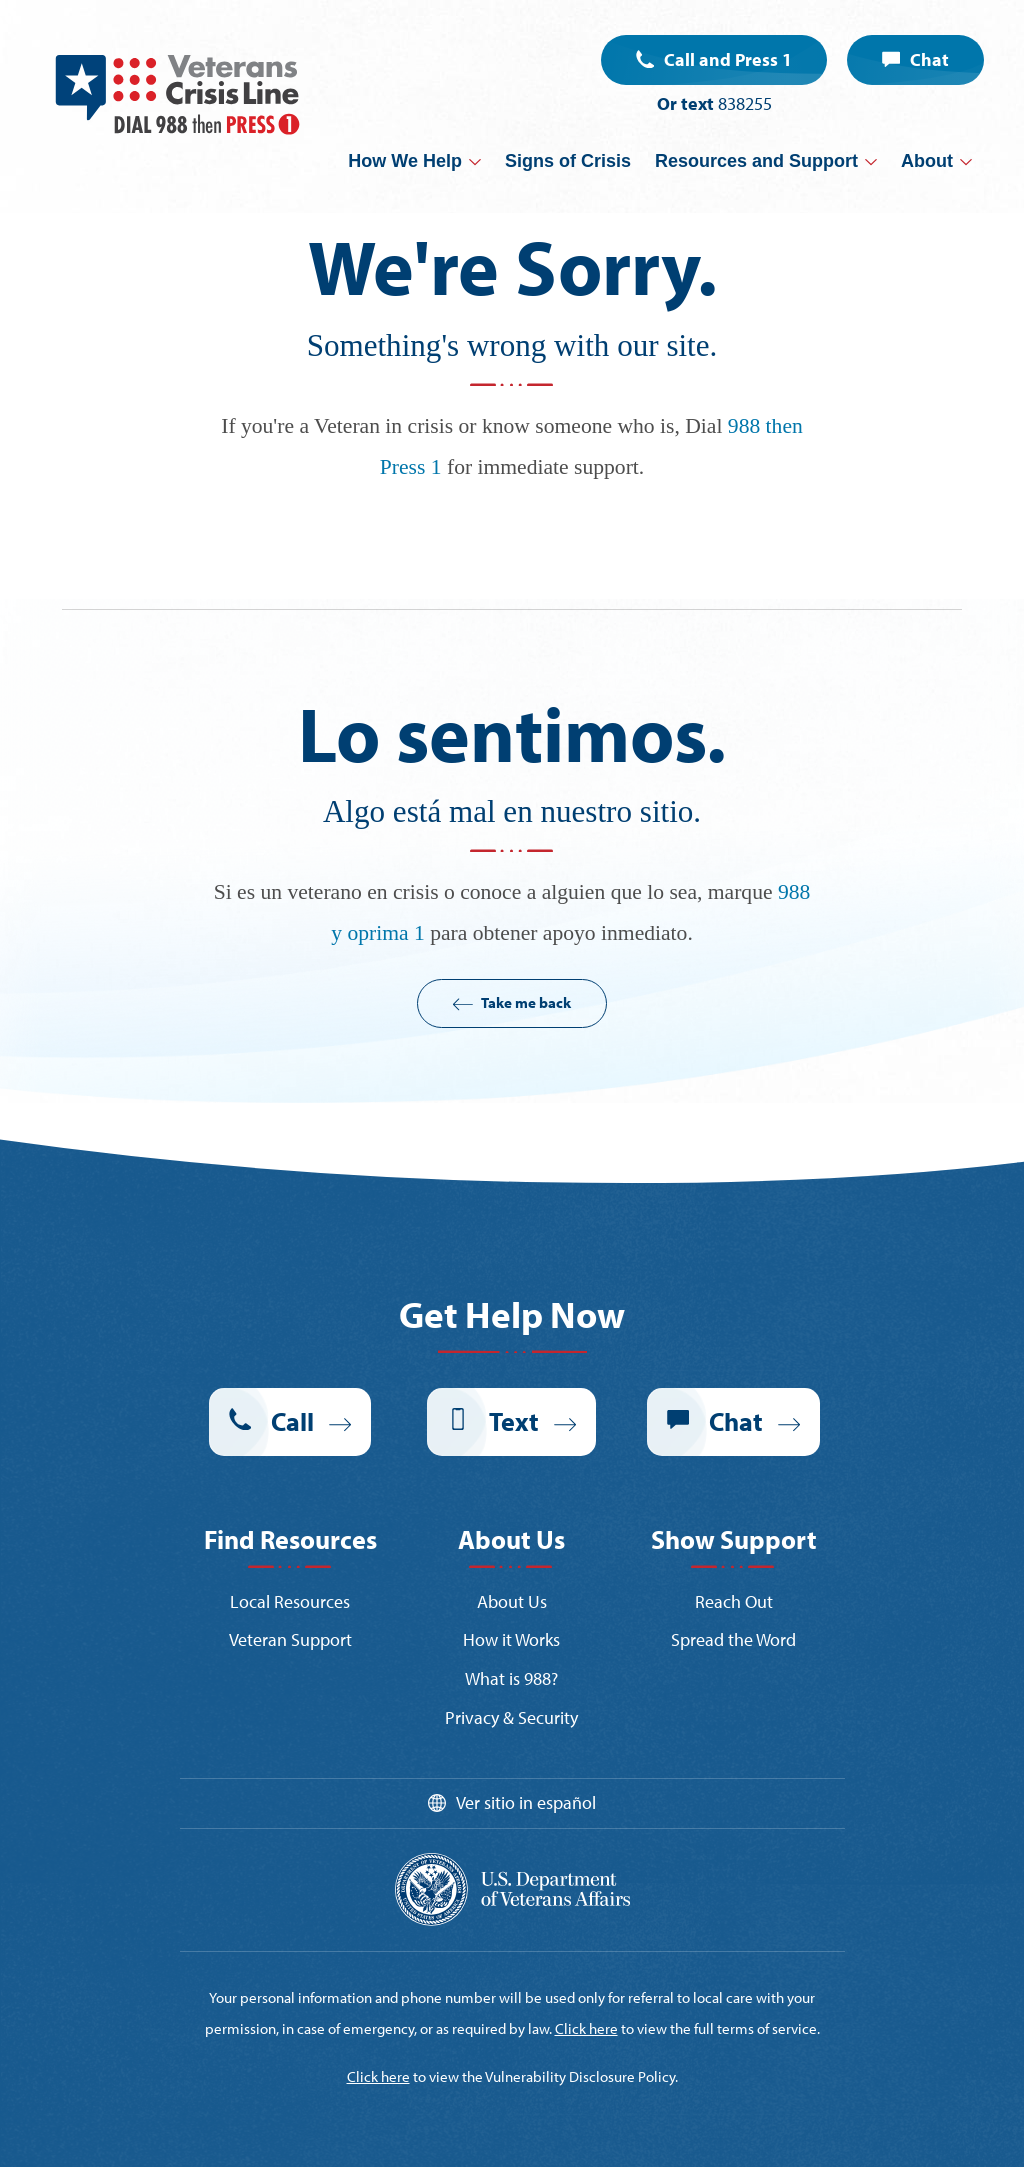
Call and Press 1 (728, 59)
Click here (586, 2028)
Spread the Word (733, 1639)
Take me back (526, 1002)
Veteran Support (290, 1639)
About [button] (927, 161)
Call (292, 1421)
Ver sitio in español (526, 1802)
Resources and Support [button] (756, 161)
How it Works (511, 1639)
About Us (512, 1601)
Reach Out (734, 1601)
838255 (745, 103)
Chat (929, 59)
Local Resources (290, 1601)
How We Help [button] (405, 161)
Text (514, 1421)
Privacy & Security (511, 1717)
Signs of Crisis (568, 161)
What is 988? (511, 1678)
